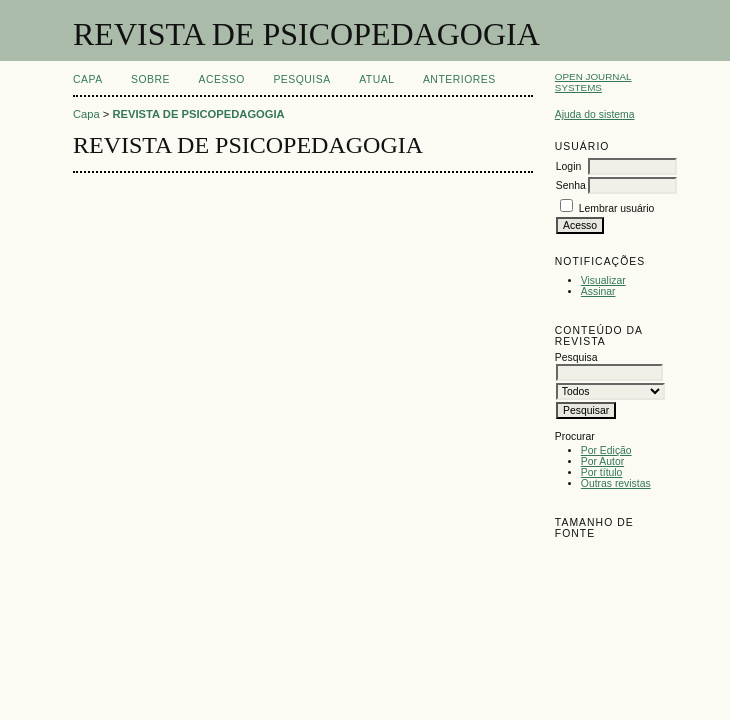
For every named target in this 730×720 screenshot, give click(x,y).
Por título (602, 472)
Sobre (150, 79)
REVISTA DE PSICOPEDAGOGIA (199, 114)
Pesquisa (301, 79)
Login (568, 166)
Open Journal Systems (593, 82)
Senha (571, 185)
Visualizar (603, 280)
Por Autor (602, 461)
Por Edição (606, 450)
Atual (376, 79)
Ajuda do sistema (595, 114)
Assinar (598, 291)
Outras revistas (616, 483)
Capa (88, 79)
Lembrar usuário (617, 208)
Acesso (222, 79)
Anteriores (459, 79)
